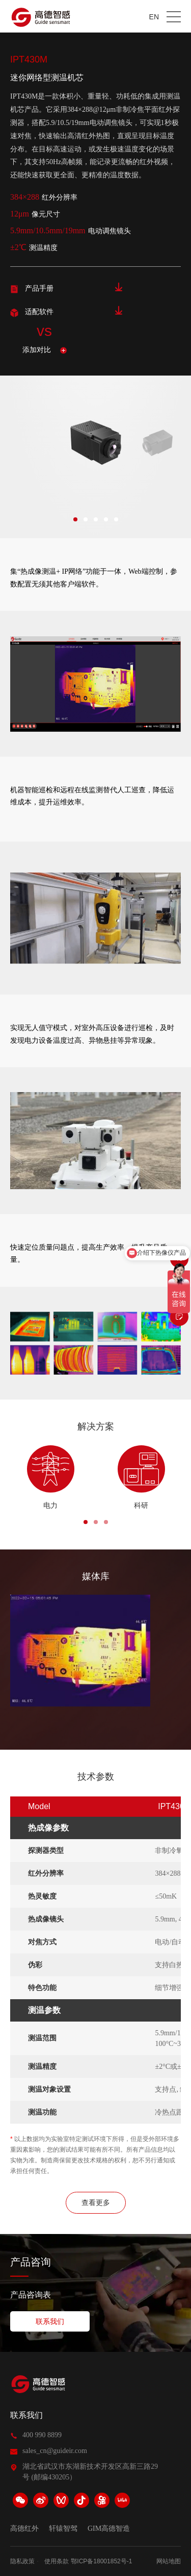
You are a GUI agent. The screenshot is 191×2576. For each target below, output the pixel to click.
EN (154, 17)
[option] (156, 444)
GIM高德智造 (109, 2528)
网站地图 (168, 2561)
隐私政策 (22, 2561)
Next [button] (180, 444)
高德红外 (24, 2528)
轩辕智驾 (63, 2528)
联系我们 (26, 2415)
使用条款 (56, 2561)
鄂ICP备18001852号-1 (101, 2561)
